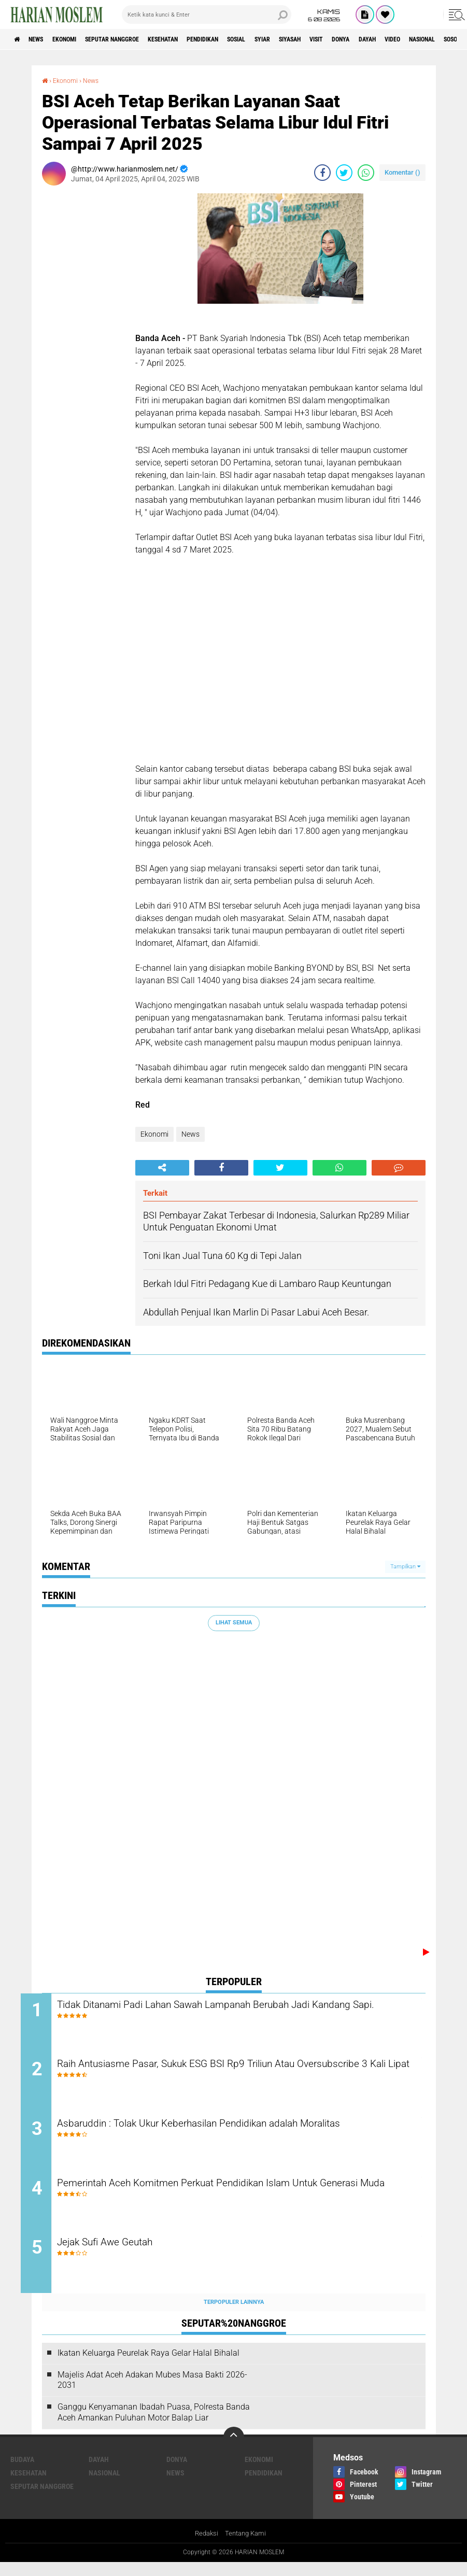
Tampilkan (405, 1566)
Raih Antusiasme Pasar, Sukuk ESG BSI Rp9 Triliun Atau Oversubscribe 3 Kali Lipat (215, 2075)
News (43, 39)
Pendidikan (247, 39)
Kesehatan (198, 39)
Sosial (289, 39)
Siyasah (356, 39)
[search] (206, 14)
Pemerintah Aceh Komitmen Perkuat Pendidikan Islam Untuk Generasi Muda (228, 2201)
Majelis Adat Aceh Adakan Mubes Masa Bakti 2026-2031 (152, 2393)
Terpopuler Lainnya (234, 2315)
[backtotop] (233, 2450)
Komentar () (402, 172)
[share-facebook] (322, 172)
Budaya (22, 2472)
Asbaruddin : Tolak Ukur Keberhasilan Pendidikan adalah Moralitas (241, 2130)
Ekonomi (78, 39)
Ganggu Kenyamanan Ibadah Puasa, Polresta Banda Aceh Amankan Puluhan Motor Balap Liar (154, 2425)
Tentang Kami (246, 2547)
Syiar (321, 39)
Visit (389, 39)
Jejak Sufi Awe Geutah (133, 2255)
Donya (420, 39)
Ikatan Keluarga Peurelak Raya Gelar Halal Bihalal (148, 2366)
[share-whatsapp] (366, 172)
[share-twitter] (344, 172)
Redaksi (204, 2547)
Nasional (104, 2486)
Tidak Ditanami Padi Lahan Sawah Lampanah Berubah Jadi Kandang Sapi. (225, 2013)
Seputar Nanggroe (136, 39)
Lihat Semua (234, 1622)
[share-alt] (162, 1167)
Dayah (99, 2472)
